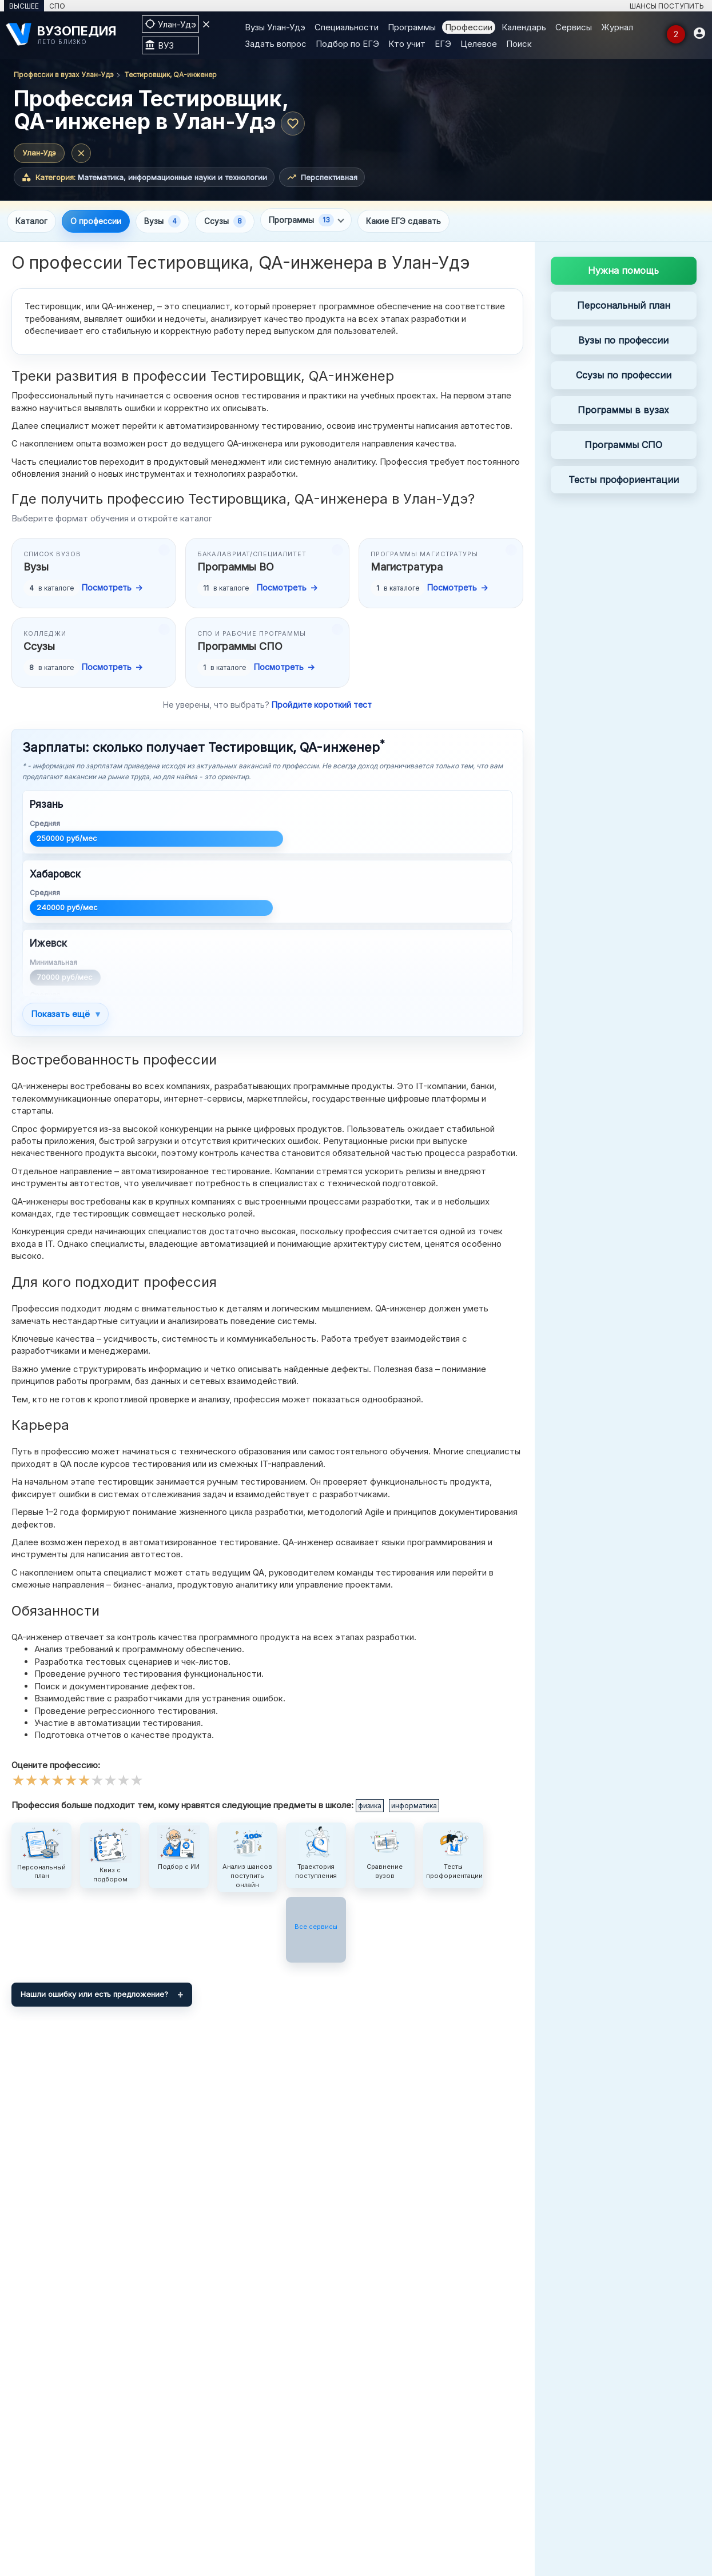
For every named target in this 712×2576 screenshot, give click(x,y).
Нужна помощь (623, 272)
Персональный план (623, 307)
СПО (57, 6)
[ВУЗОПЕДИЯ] (68, 34)
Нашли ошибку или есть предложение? (94, 1995)
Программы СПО (623, 446)
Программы (412, 27)
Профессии (468, 27)
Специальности (347, 27)
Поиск (519, 43)
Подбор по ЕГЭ (347, 43)
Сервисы (573, 27)
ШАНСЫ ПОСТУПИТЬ (667, 6)
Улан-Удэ (39, 152)
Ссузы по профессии (623, 376)
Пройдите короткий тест (322, 706)
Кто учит (406, 43)
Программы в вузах (623, 411)
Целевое (478, 43)
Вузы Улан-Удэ (275, 27)
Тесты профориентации (623, 481)
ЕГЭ (443, 43)
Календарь (524, 27)
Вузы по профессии (623, 342)
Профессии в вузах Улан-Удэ (64, 74)
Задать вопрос (276, 43)
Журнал (617, 27)
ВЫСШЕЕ (24, 6)
